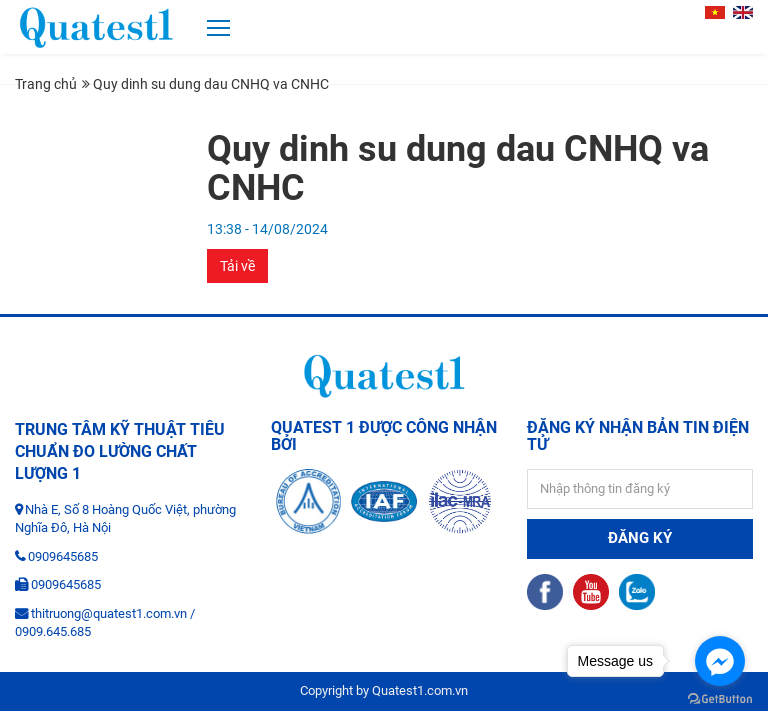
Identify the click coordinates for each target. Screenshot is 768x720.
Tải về (237, 266)
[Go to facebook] (720, 661)
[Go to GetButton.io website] (720, 699)
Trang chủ (46, 84)
